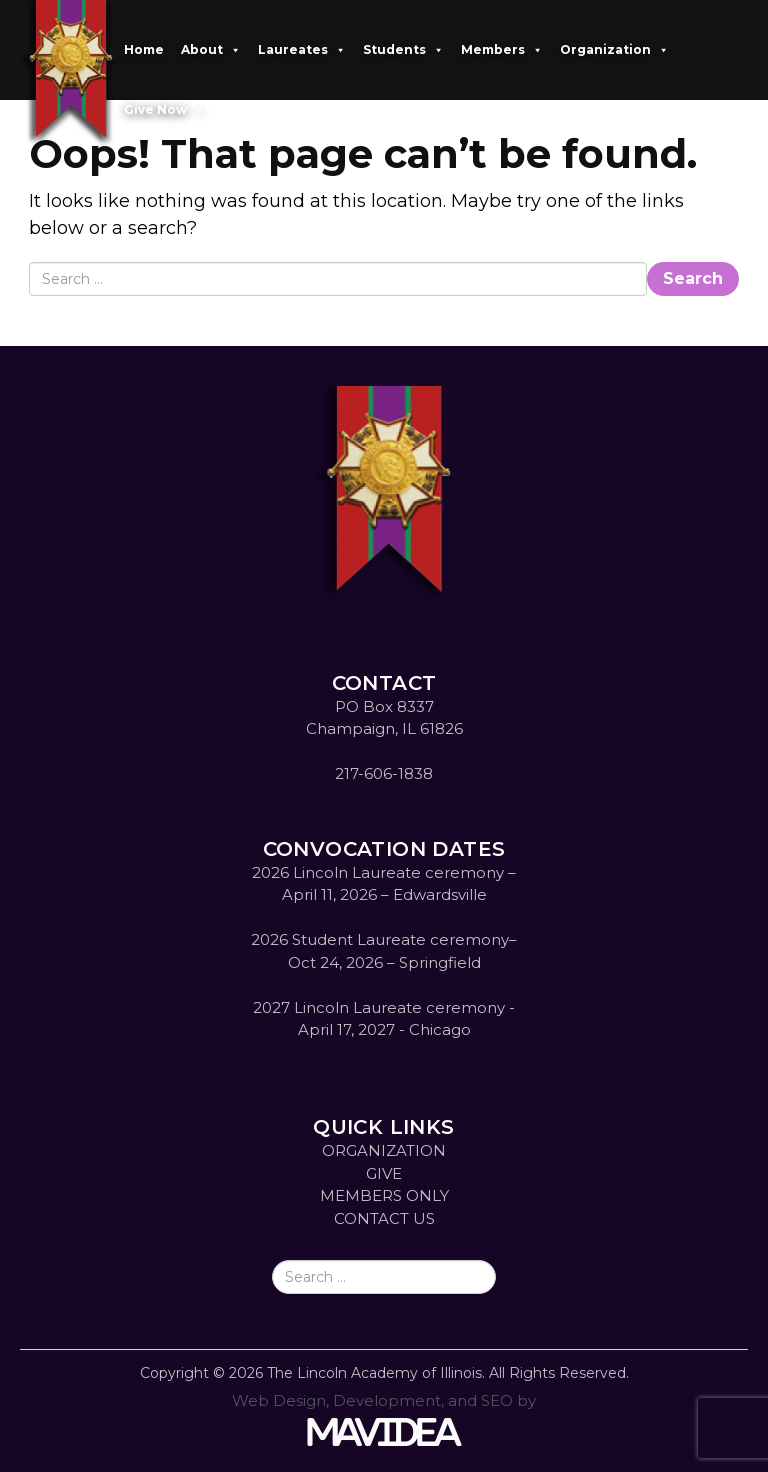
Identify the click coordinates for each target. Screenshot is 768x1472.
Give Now (164, 110)
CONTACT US (384, 1218)
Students (403, 50)
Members (502, 50)
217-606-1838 (384, 773)
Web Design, (280, 1400)
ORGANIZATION (384, 1150)
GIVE (384, 1173)
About (211, 50)
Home (144, 49)
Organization (614, 50)
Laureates (302, 50)
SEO (497, 1400)
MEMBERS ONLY (384, 1195)
